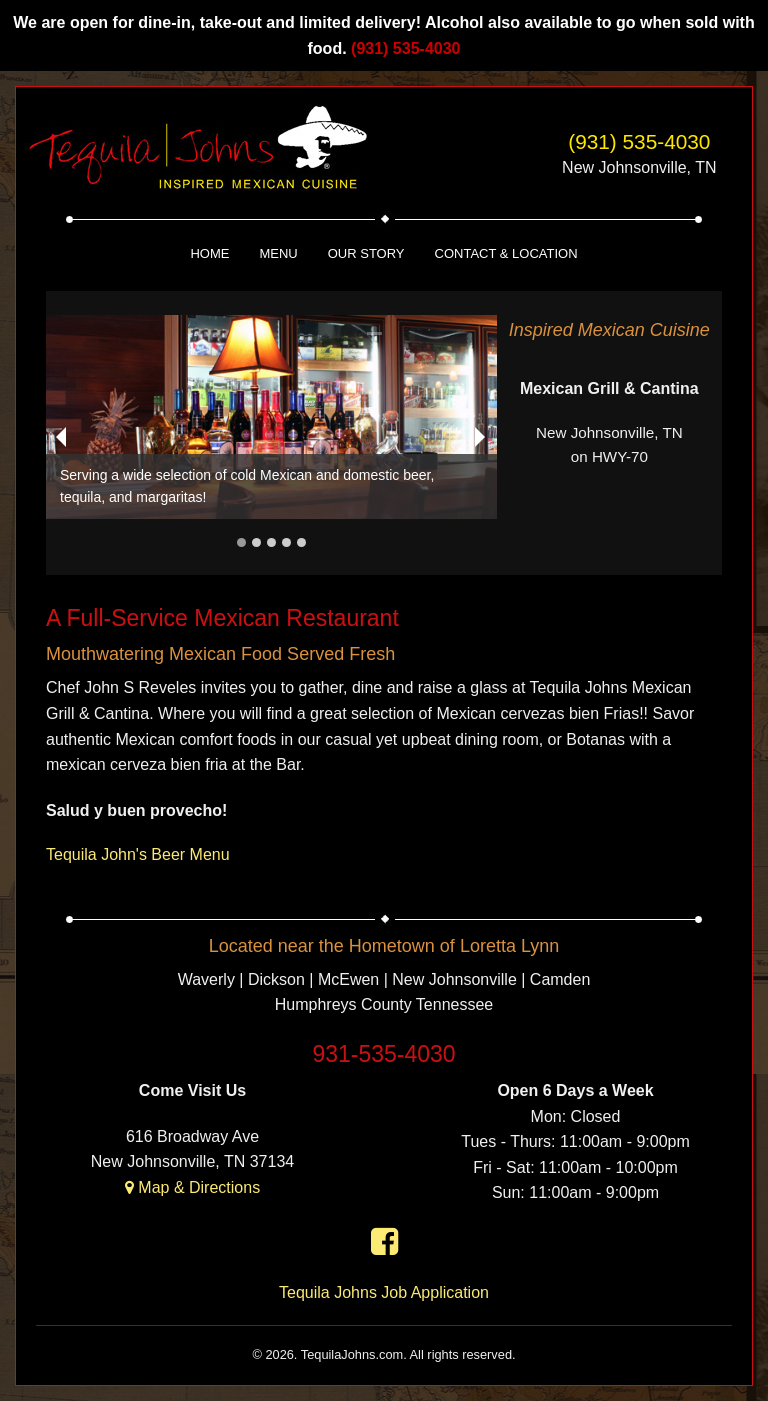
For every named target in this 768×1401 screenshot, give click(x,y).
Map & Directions (192, 1187)
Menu (278, 253)
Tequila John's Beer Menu (138, 854)
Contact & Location (506, 253)
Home (209, 253)
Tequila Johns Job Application (384, 1292)
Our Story (366, 253)
